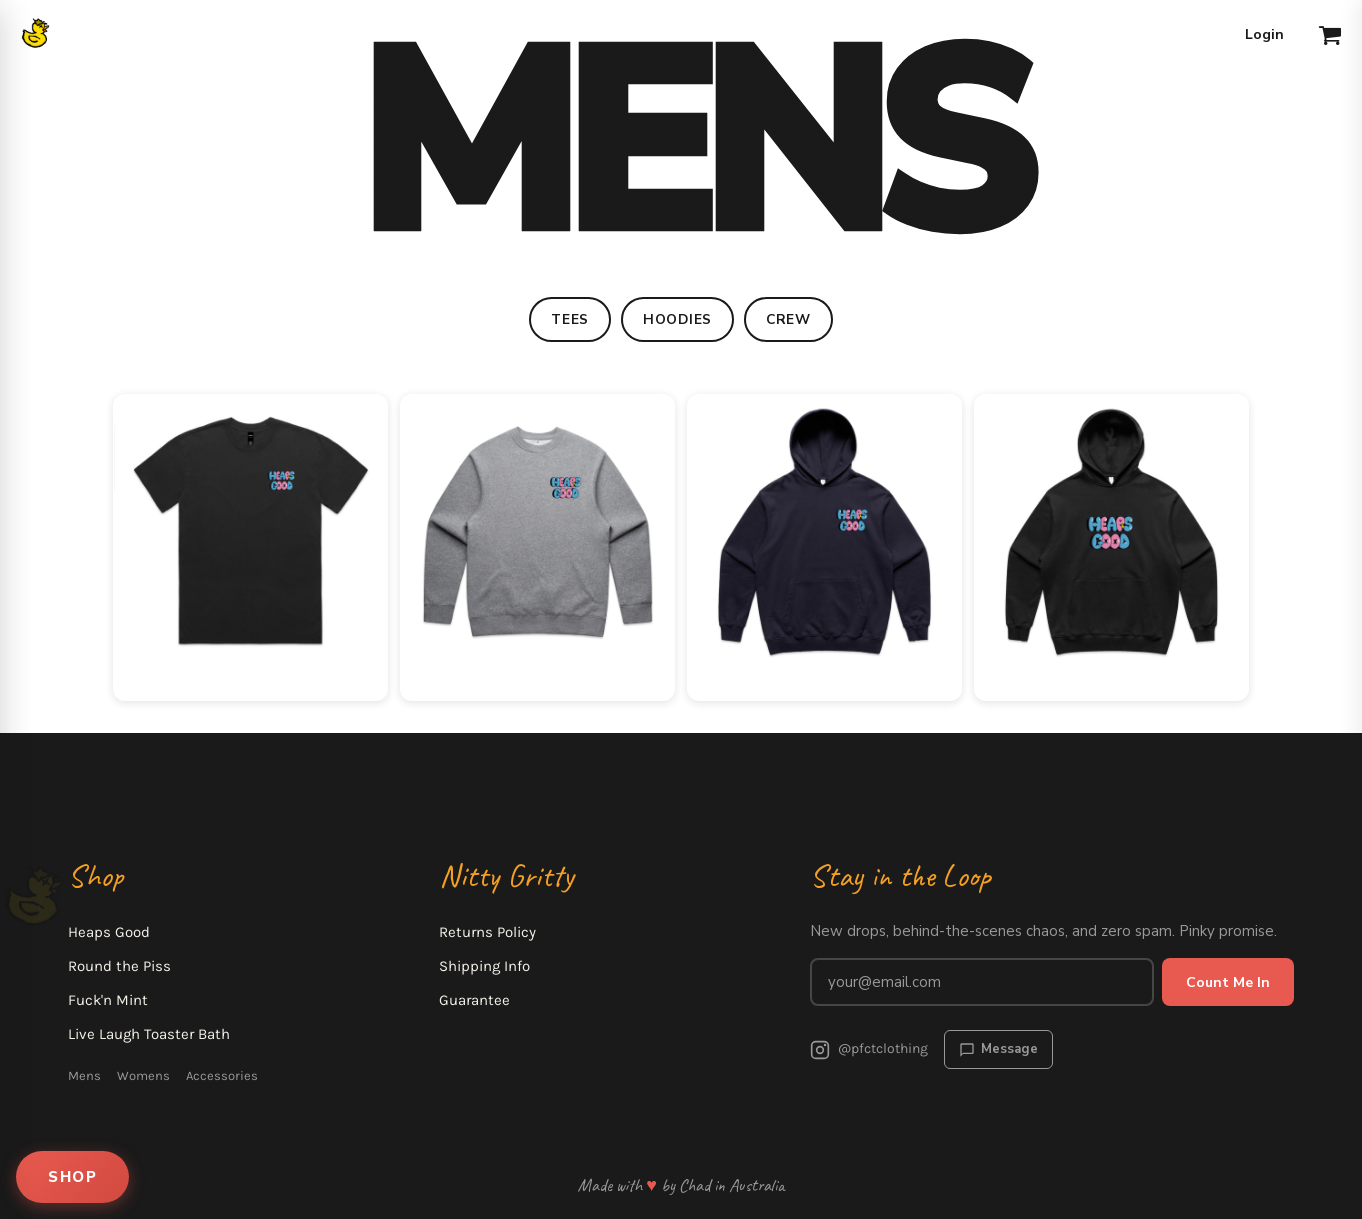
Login (1264, 34)
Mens (84, 1075)
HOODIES (677, 319)
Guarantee (474, 1000)
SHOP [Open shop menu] (72, 1177)
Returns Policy (487, 932)
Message (998, 1049)
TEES (570, 319)
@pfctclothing (869, 1050)
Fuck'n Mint (108, 1000)
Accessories (222, 1075)
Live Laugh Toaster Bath (149, 1034)
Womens (143, 1075)
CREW (788, 319)
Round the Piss (119, 966)
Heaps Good (109, 932)
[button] (1330, 35)
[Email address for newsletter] (982, 982)
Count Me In (1228, 982)
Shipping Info (484, 966)
